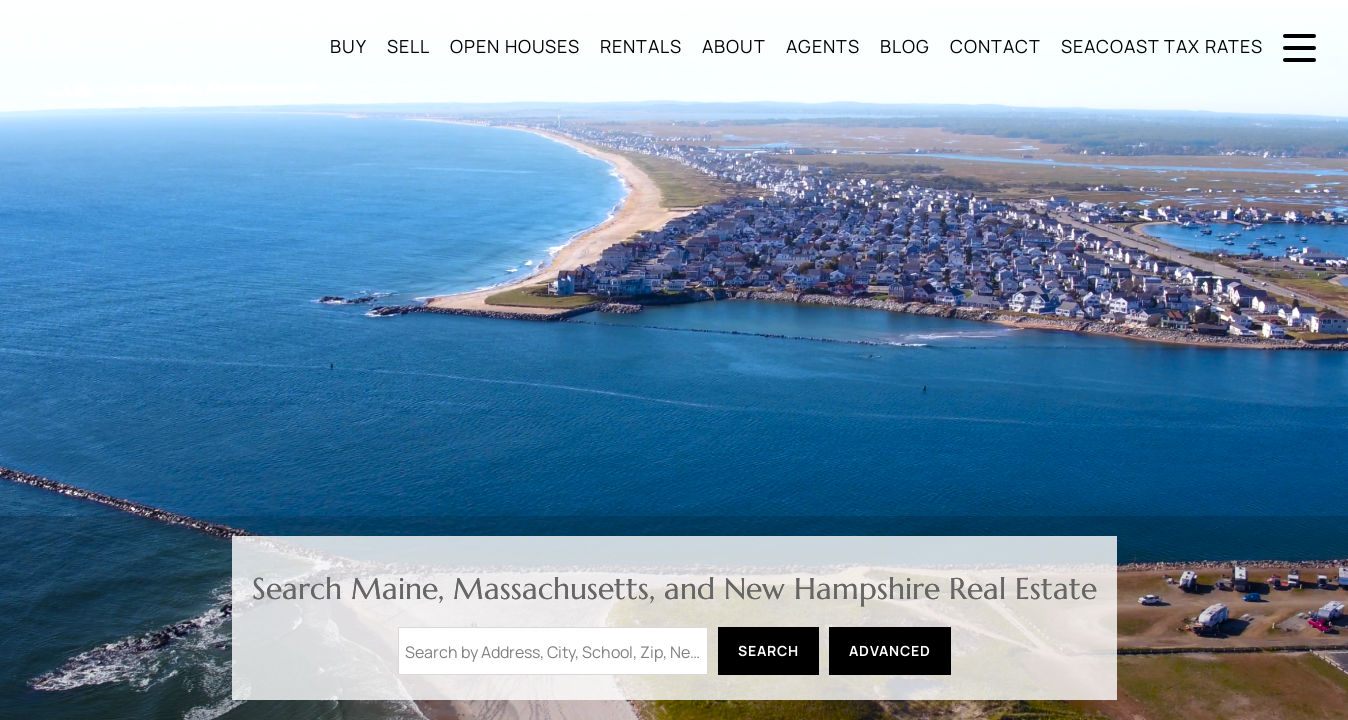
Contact (995, 46)
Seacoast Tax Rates (1162, 46)
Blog (905, 46)
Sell (408, 46)
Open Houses (515, 46)
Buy (348, 46)
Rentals (641, 46)
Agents (823, 46)
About (734, 46)
